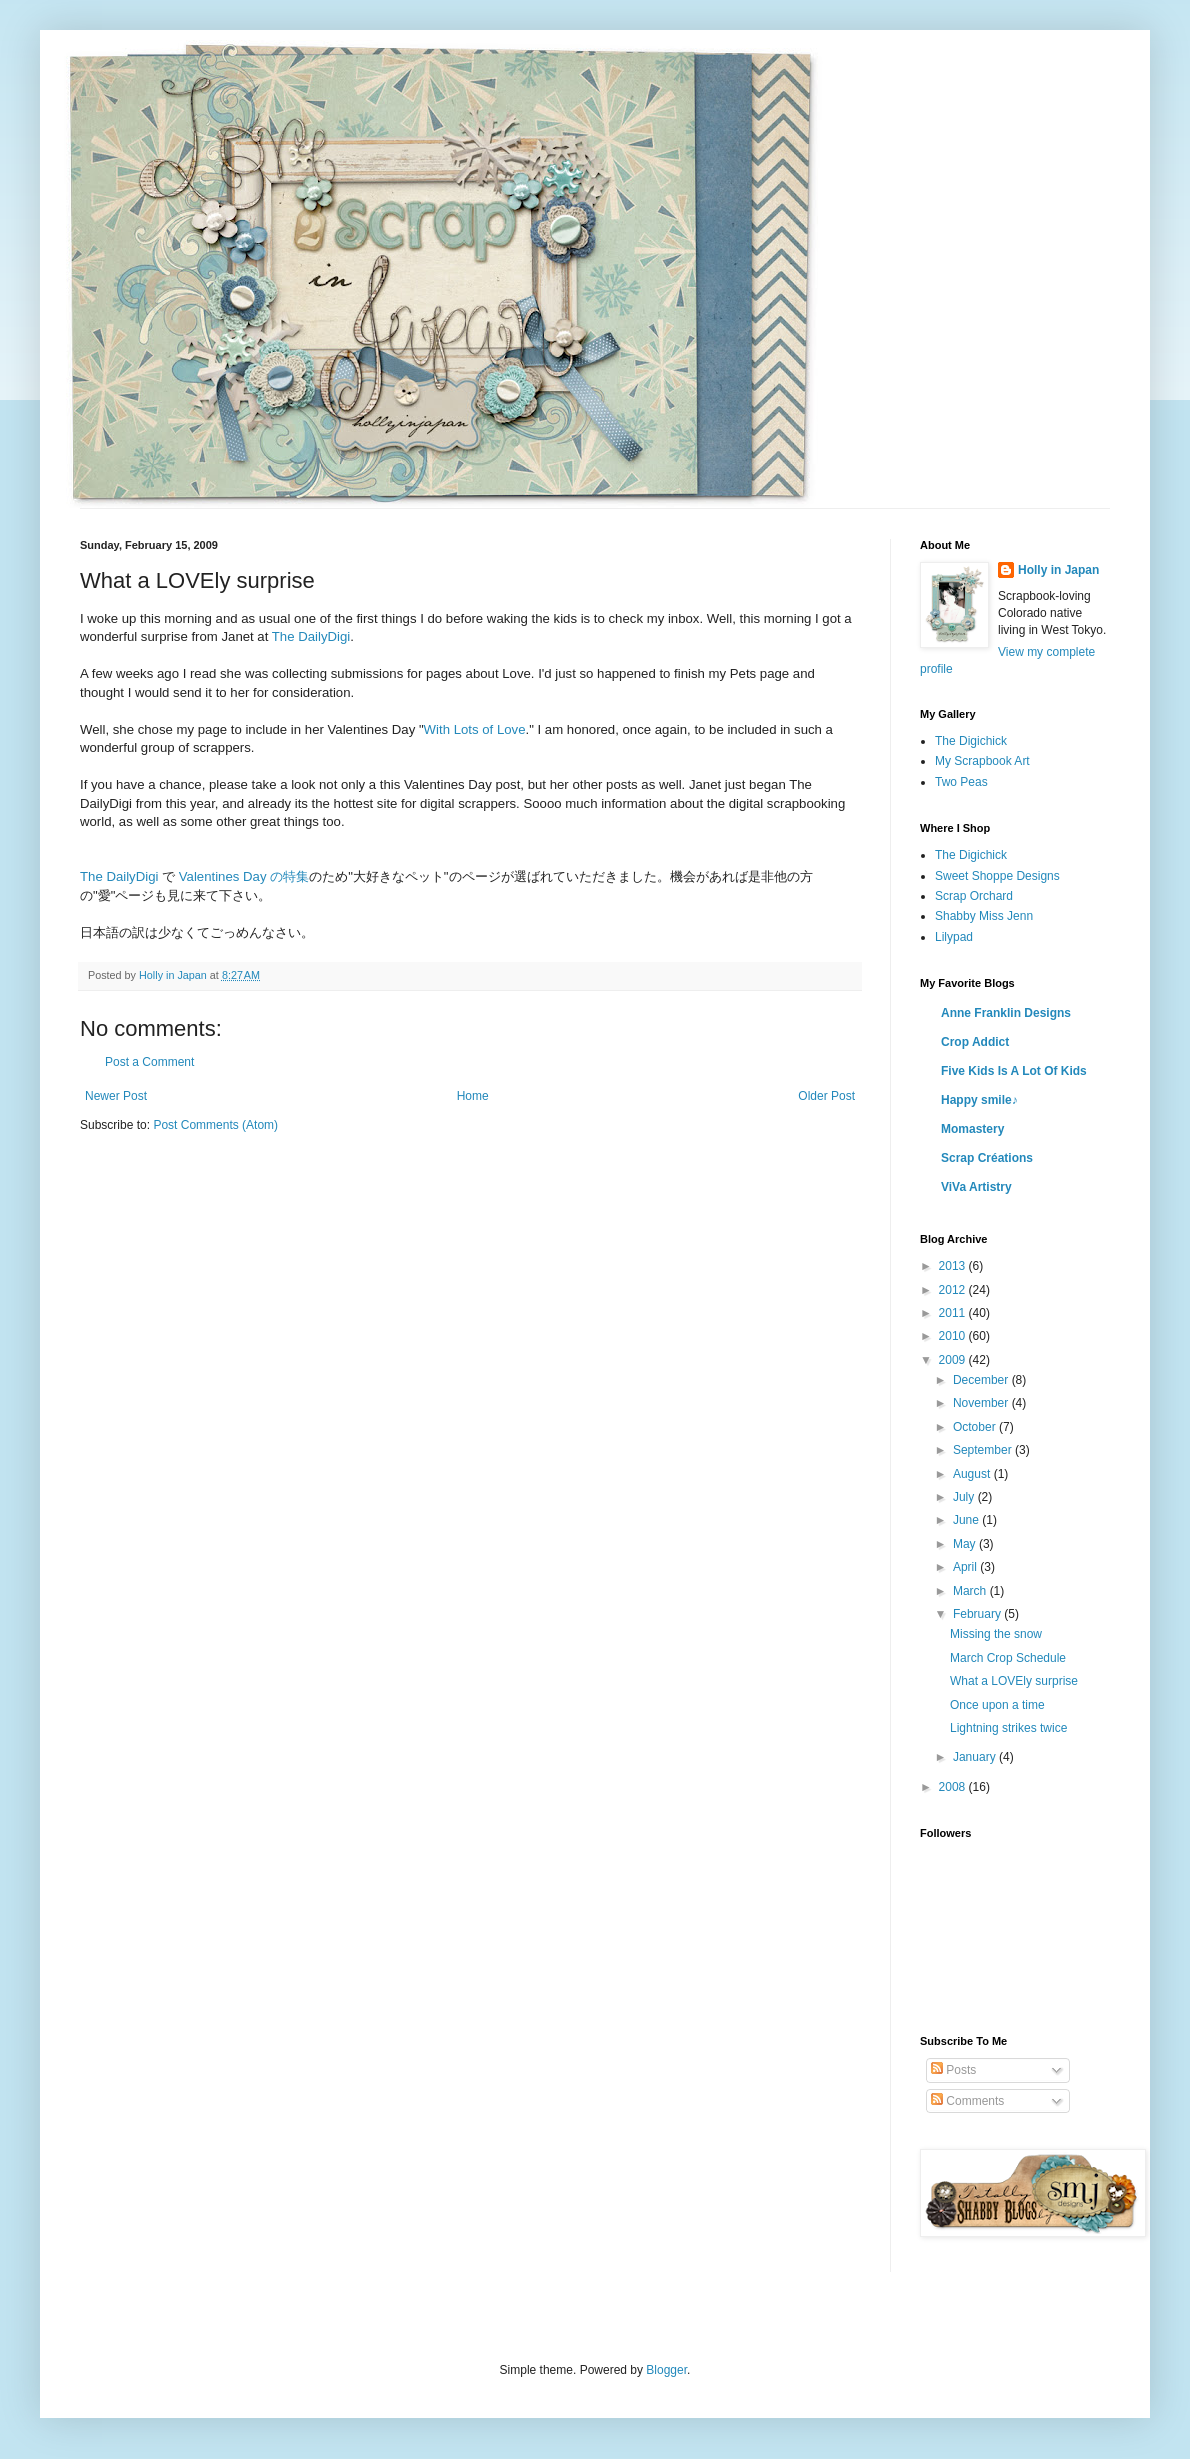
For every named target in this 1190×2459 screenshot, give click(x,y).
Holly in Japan (1058, 570)
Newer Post (116, 1096)
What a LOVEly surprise (1014, 1681)
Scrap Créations (987, 1158)
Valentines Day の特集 (244, 876)
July (965, 1497)
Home (473, 1096)
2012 (954, 1290)
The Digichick (971, 741)
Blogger (666, 2370)
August (973, 1474)
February (978, 1614)
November (982, 1403)
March (971, 1591)
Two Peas (961, 782)
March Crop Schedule (1008, 1658)
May (966, 1544)
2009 (954, 1360)
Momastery (972, 1129)
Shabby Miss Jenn (984, 916)
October (976, 1427)
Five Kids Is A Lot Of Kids (1014, 1071)
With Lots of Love (475, 729)
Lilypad (954, 937)
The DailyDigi (311, 636)
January (976, 1757)
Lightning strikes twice (1008, 1728)
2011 (954, 1313)
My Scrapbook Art (982, 761)
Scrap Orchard (974, 896)
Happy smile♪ (979, 1100)
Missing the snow (996, 1634)
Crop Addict (975, 1042)
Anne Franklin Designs (1006, 1013)
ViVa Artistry (976, 1187)
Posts (953, 2070)
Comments (967, 2101)
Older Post (826, 1096)
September (984, 1450)
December (982, 1380)
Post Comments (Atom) (215, 1125)
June (967, 1520)
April (966, 1567)
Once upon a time (997, 1705)
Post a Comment (149, 1062)
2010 (954, 1336)
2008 (954, 1787)
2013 (954, 1266)
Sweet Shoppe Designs (997, 876)
